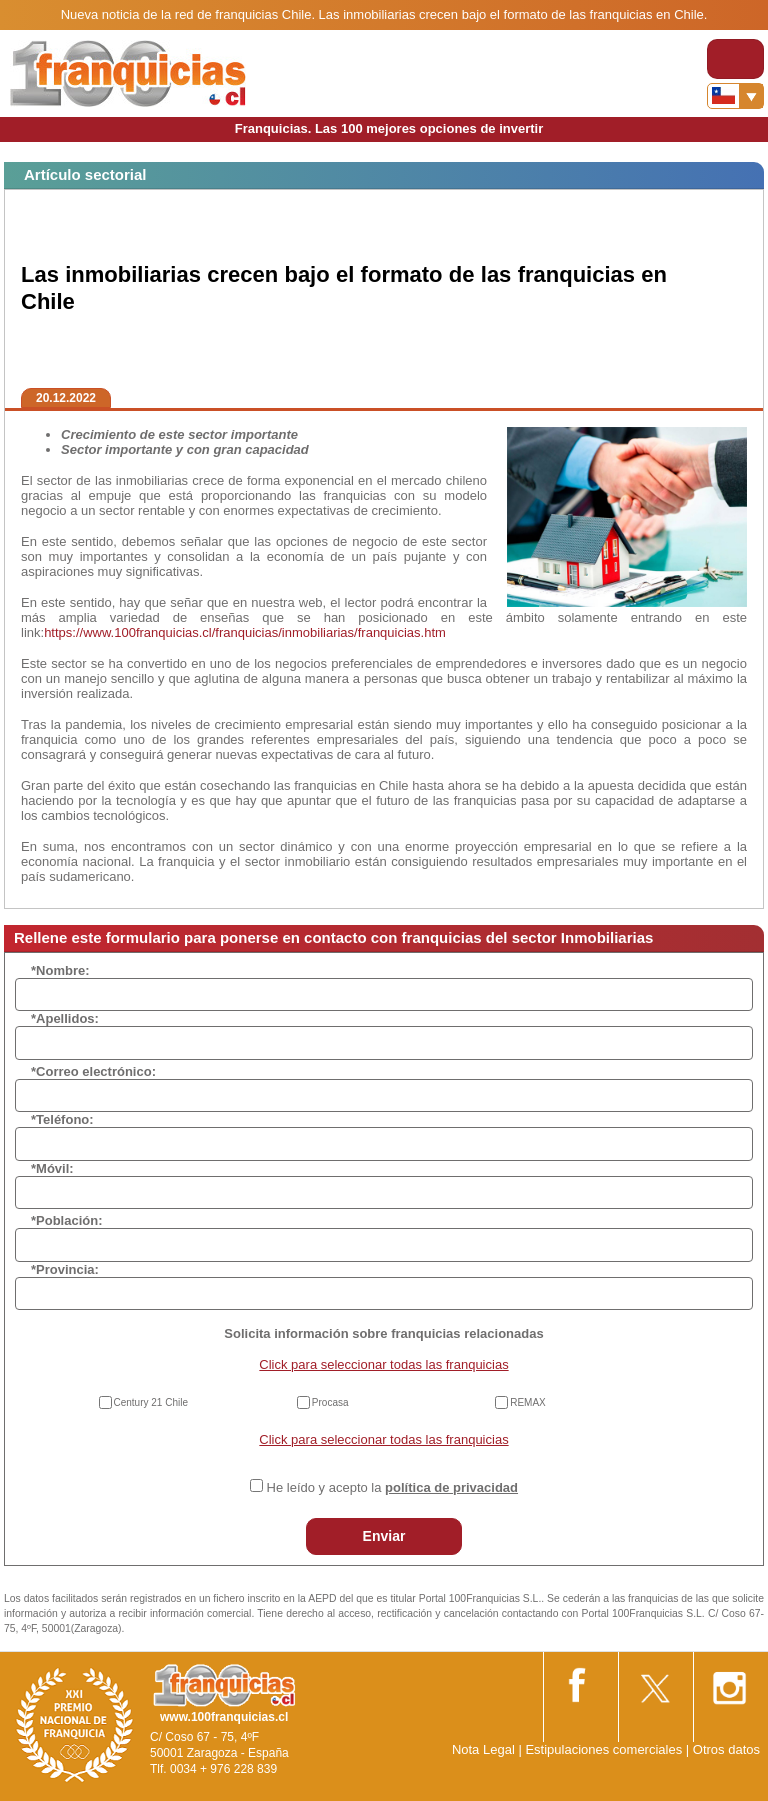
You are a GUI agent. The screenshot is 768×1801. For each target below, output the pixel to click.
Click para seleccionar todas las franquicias (383, 1364)
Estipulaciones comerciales (605, 1749)
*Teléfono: (62, 1119)
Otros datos (726, 1749)
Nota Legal (483, 1749)
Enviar (384, 1536)
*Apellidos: (65, 1018)
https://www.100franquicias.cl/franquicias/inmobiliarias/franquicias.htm (245, 632)
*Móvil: (52, 1168)
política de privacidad (451, 1487)
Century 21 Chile (151, 1402)
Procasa (330, 1402)
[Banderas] (735, 96)
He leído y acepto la (392, 1487)
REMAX (528, 1402)
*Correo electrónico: (93, 1071)
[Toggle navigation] (735, 59)
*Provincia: (65, 1269)
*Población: (67, 1220)
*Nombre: (60, 970)
